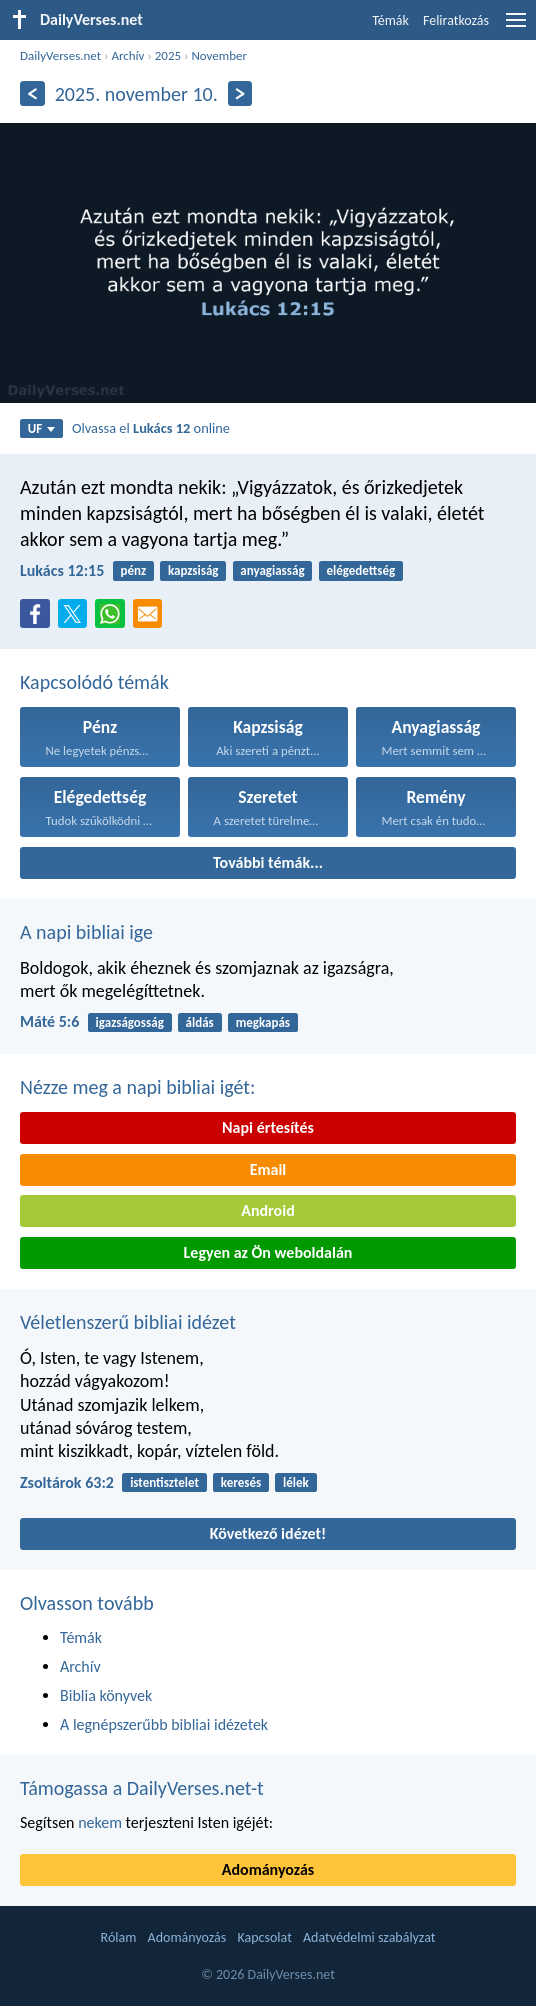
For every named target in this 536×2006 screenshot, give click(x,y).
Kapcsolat (264, 1937)
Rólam (119, 1937)
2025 (168, 55)
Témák (390, 20)
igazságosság (130, 1022)
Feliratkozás (456, 20)
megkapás (263, 1022)
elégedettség (360, 570)
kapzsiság (193, 570)
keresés (241, 1482)
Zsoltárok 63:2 (67, 1482)
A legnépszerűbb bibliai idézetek (164, 1724)
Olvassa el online (151, 428)
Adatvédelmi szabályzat (369, 1937)
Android (267, 1210)
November (219, 55)
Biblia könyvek (106, 1695)
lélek (296, 1482)
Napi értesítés (268, 1127)
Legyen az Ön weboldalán (268, 1252)
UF (42, 428)
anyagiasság (272, 570)
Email (268, 1169)
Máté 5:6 (49, 1021)
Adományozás (268, 1869)
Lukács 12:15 (62, 570)
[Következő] (240, 93)
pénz (134, 570)
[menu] (516, 27)
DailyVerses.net (60, 55)
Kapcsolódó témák (94, 682)
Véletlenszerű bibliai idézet (128, 1322)
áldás (200, 1022)
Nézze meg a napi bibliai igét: (137, 1087)
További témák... (268, 862)
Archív (127, 55)
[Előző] (32, 93)
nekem (100, 1822)
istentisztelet (164, 1482)
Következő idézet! (268, 1533)
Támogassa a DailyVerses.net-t (142, 1788)
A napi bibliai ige (86, 932)
